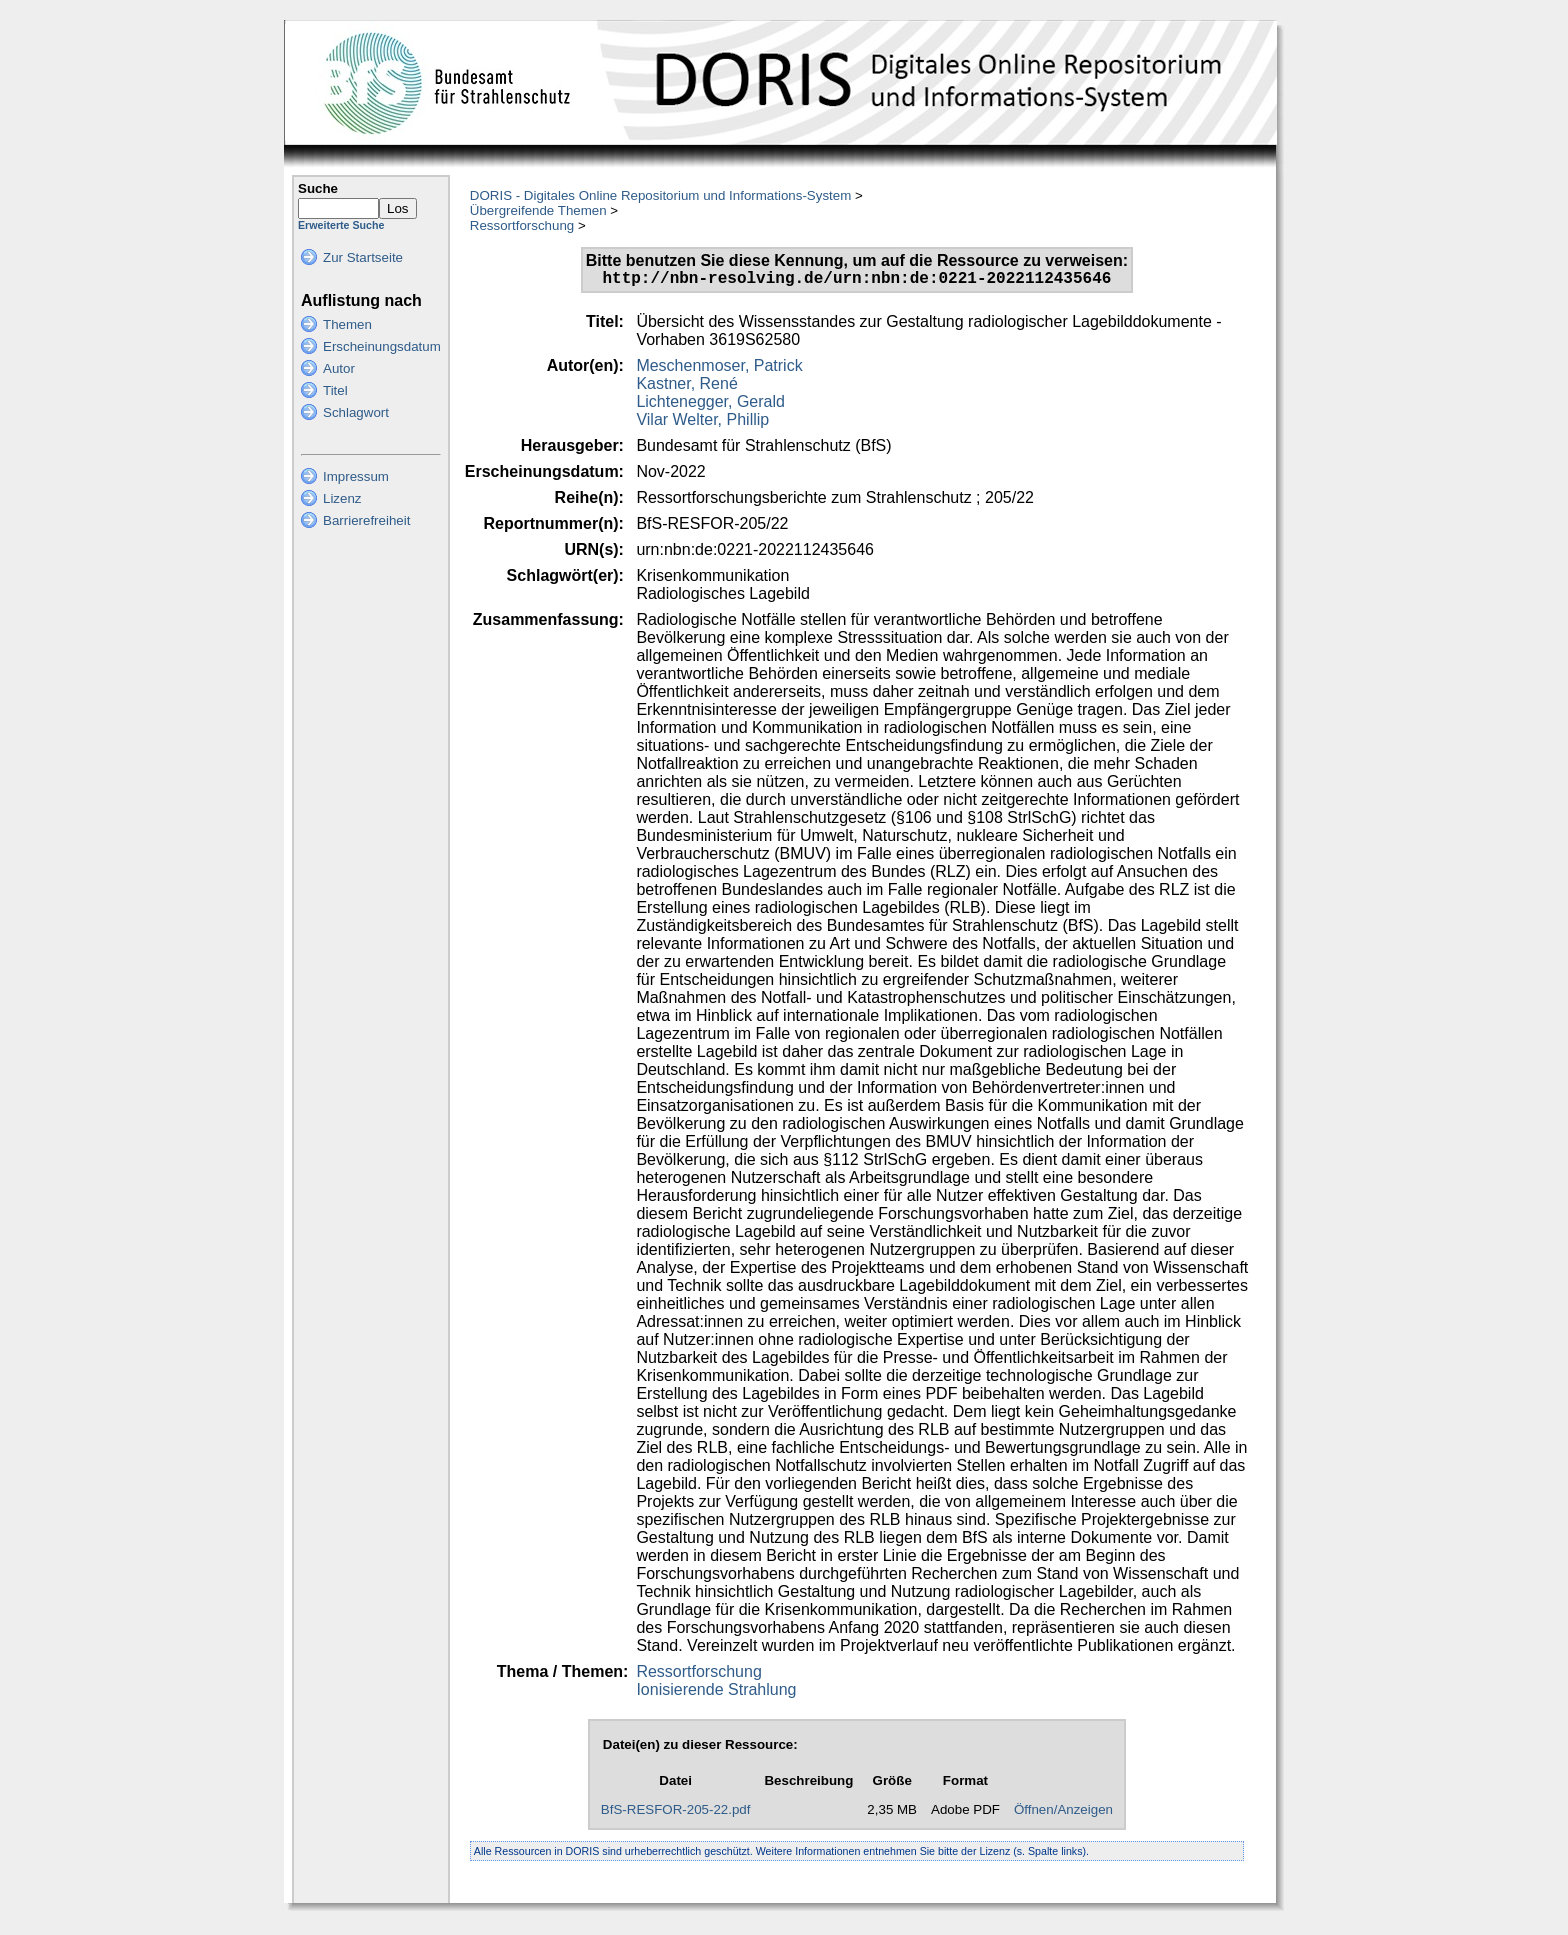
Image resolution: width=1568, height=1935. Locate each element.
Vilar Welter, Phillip (702, 423)
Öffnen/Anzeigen (1063, 1813)
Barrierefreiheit (366, 520)
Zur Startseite (363, 257)
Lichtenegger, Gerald (710, 405)
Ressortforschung (522, 225)
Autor (339, 368)
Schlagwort (356, 412)
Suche (318, 188)
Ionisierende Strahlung (716, 1693)
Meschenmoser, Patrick (719, 369)
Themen (347, 324)
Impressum (356, 476)
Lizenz (342, 498)
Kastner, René (686, 387)
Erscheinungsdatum (382, 346)
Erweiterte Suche (341, 225)
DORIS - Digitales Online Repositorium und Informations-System (660, 195)
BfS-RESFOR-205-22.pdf (676, 1813)
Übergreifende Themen (538, 210)
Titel (335, 390)
